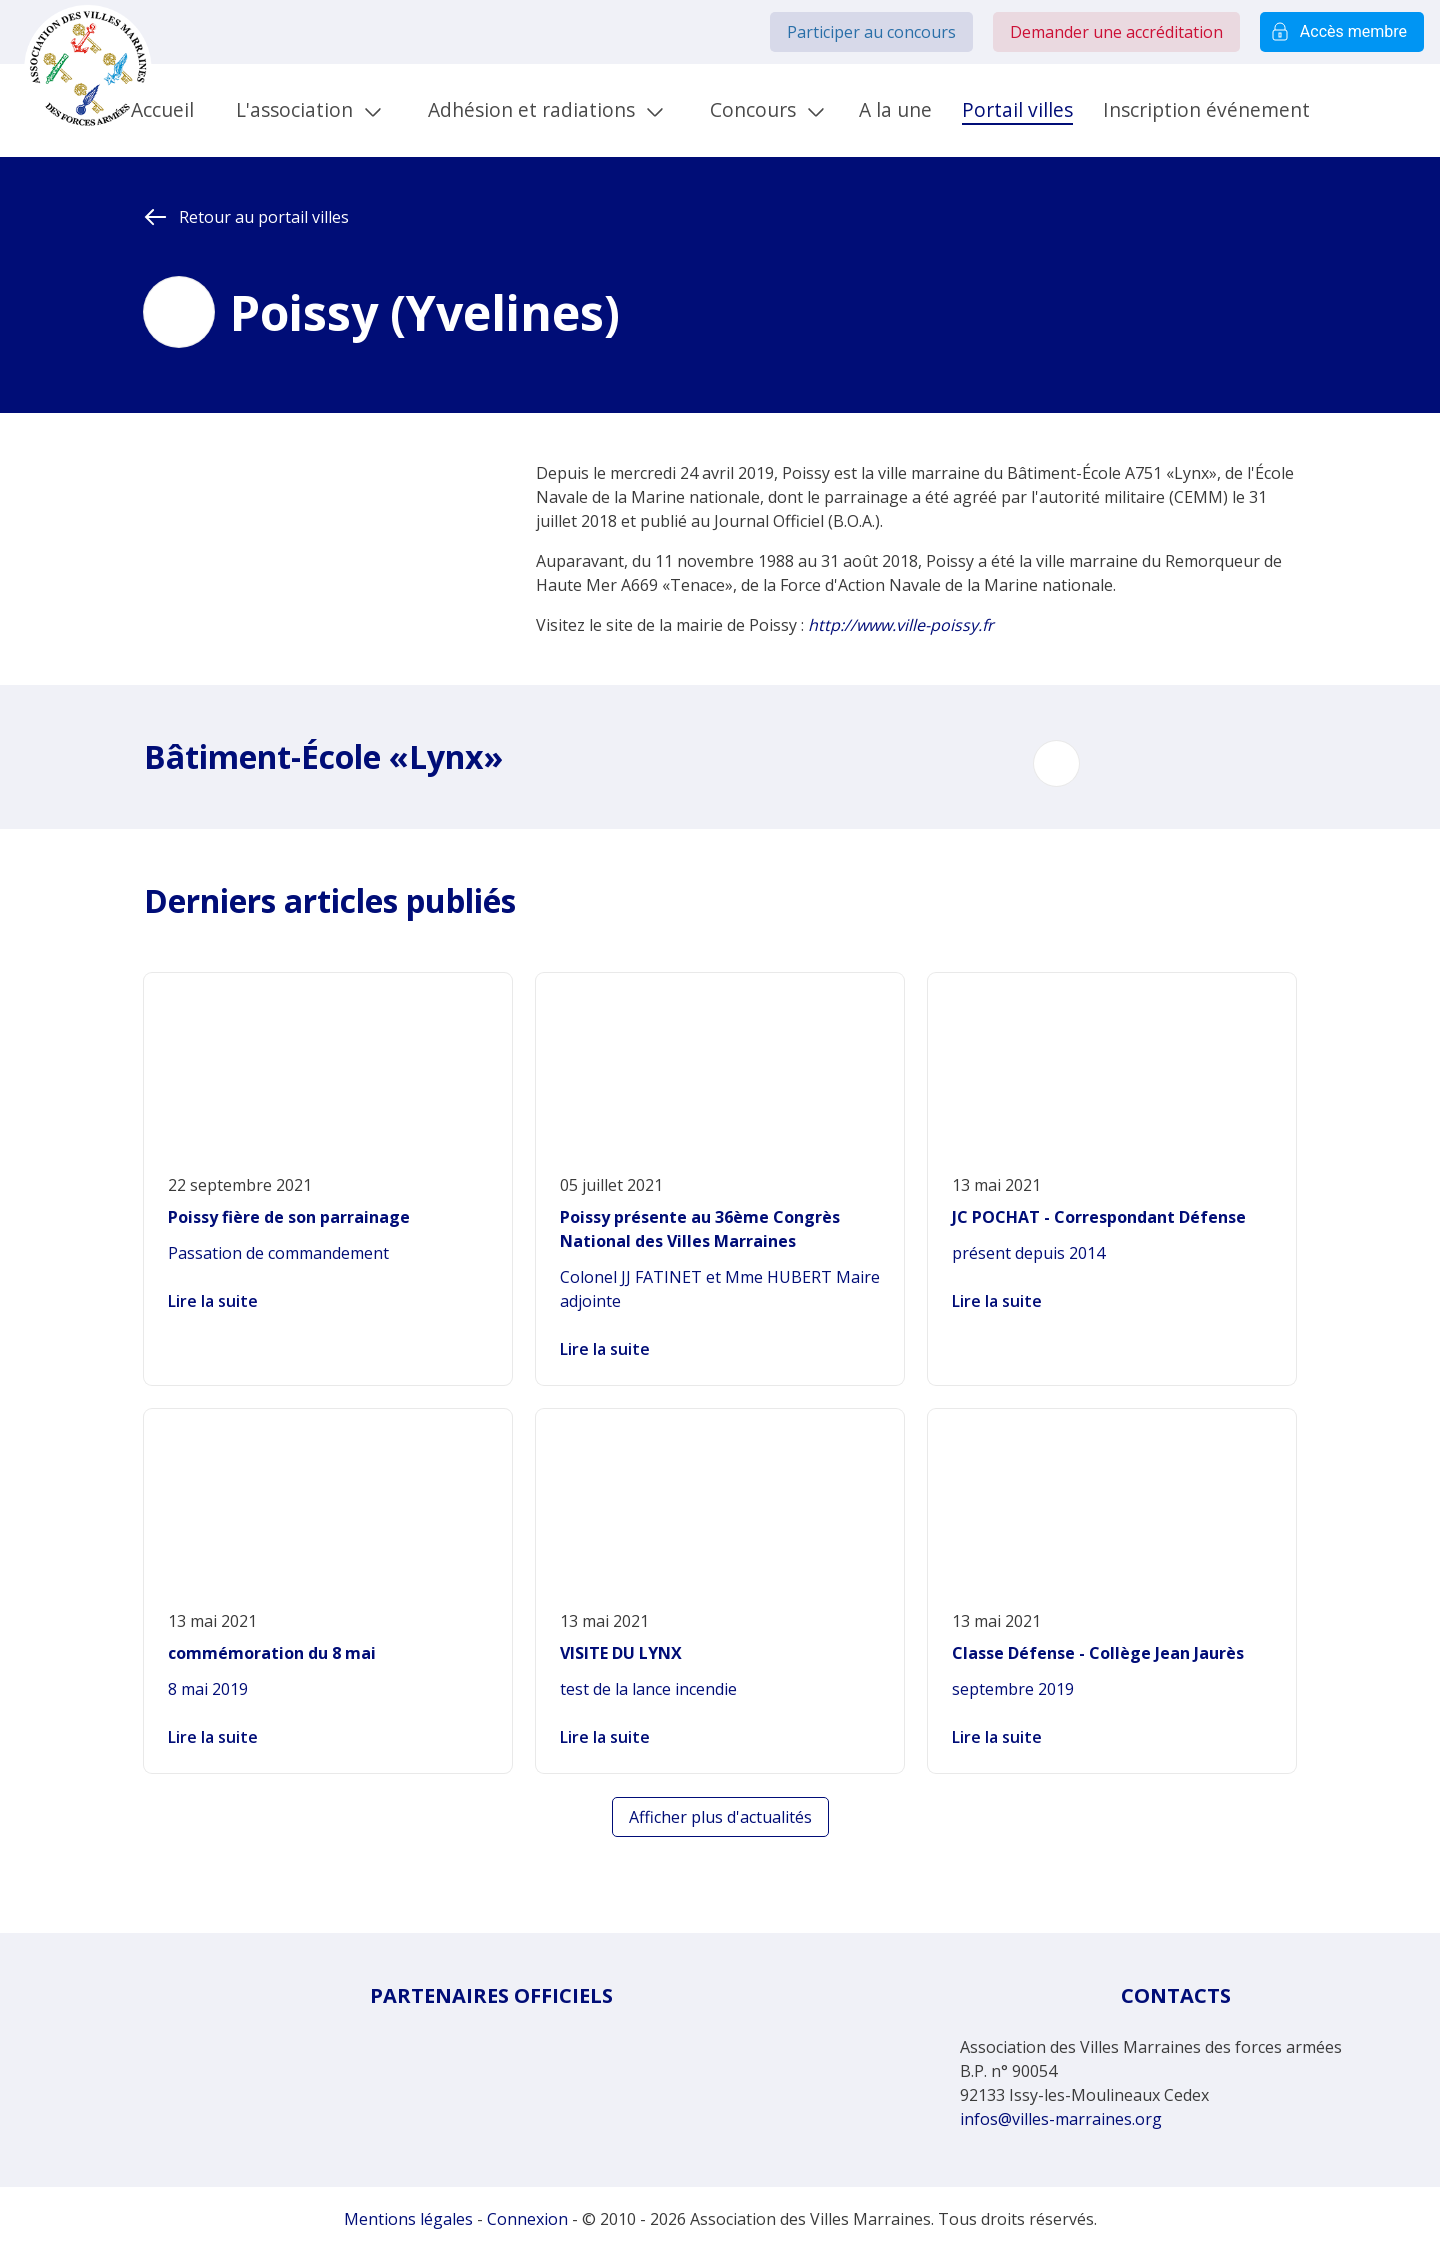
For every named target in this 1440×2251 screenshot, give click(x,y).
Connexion (527, 2219)
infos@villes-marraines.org (1061, 2119)
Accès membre (1342, 32)
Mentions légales (408, 2219)
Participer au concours (871, 32)
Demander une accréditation (1116, 32)
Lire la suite (213, 1301)
